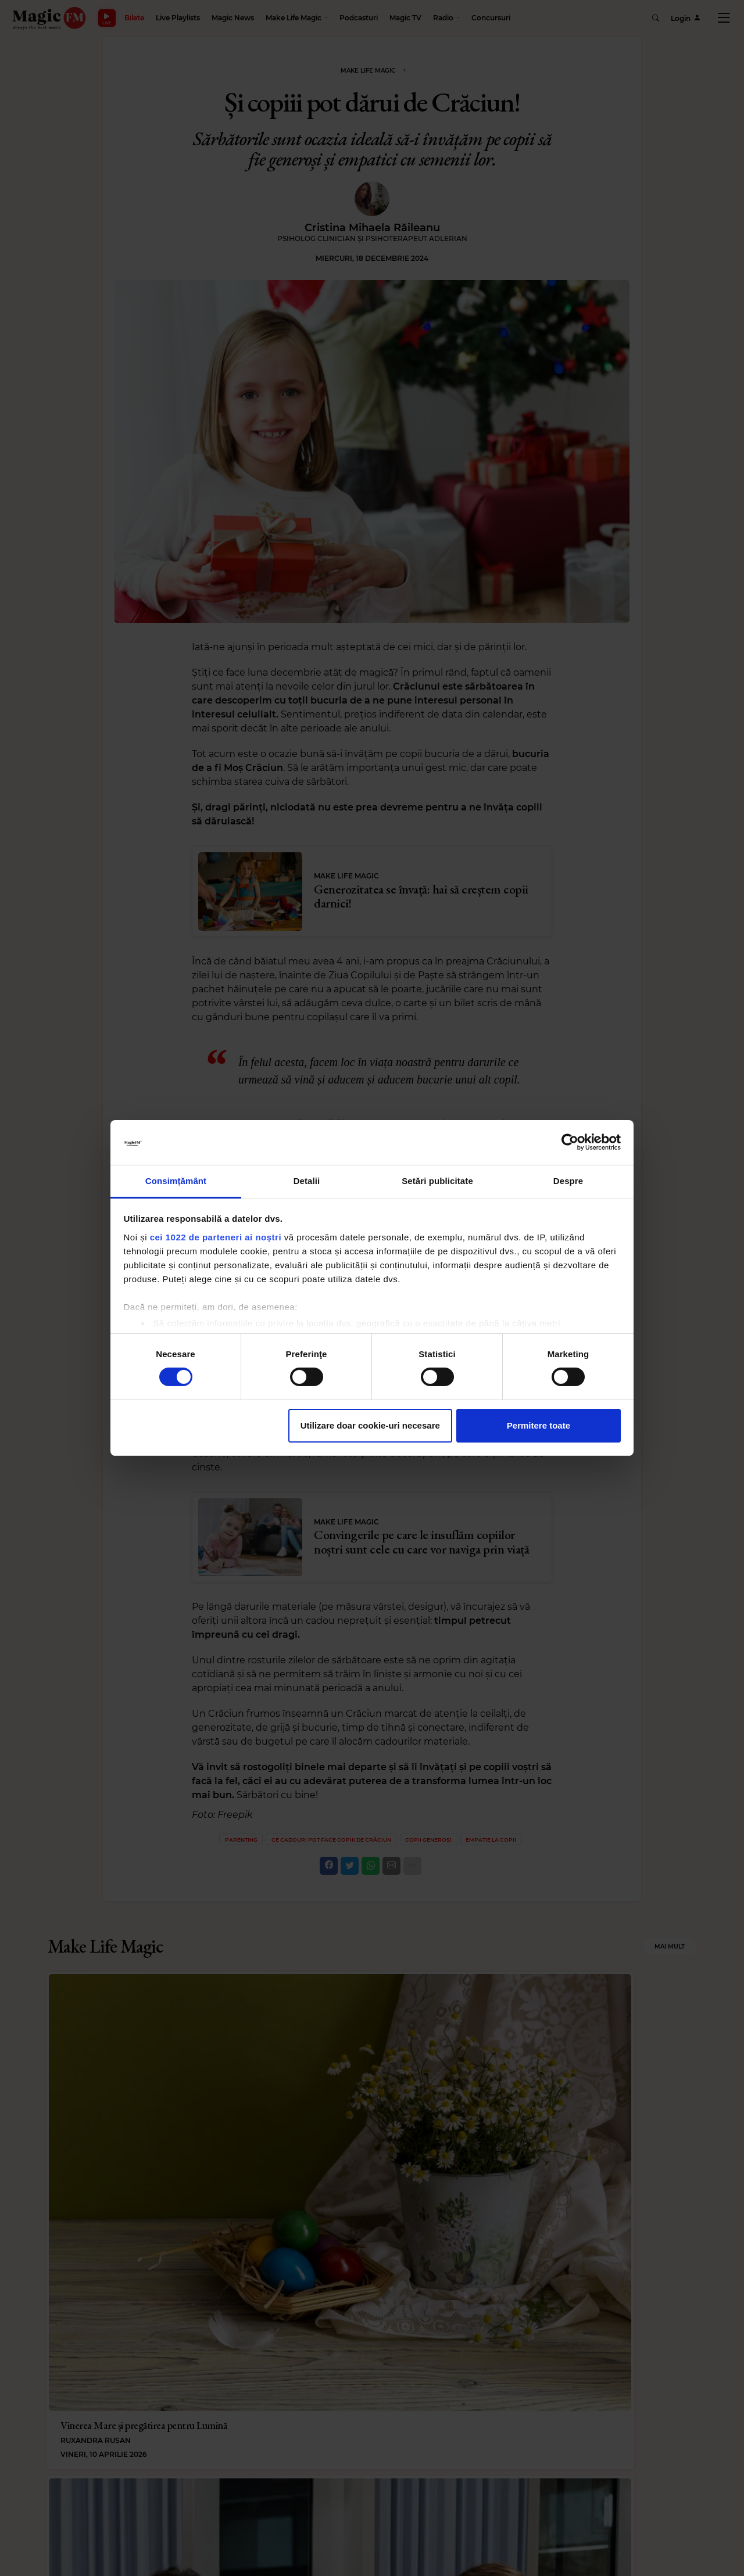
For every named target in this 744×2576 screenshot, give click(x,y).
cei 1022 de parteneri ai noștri (215, 1237)
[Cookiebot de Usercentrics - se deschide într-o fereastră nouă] (570, 1142)
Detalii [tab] (307, 1181)
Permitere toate (538, 1425)
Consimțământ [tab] (175, 1181)
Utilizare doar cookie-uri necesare (370, 1425)
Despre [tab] (568, 1181)
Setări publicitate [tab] (437, 1181)
